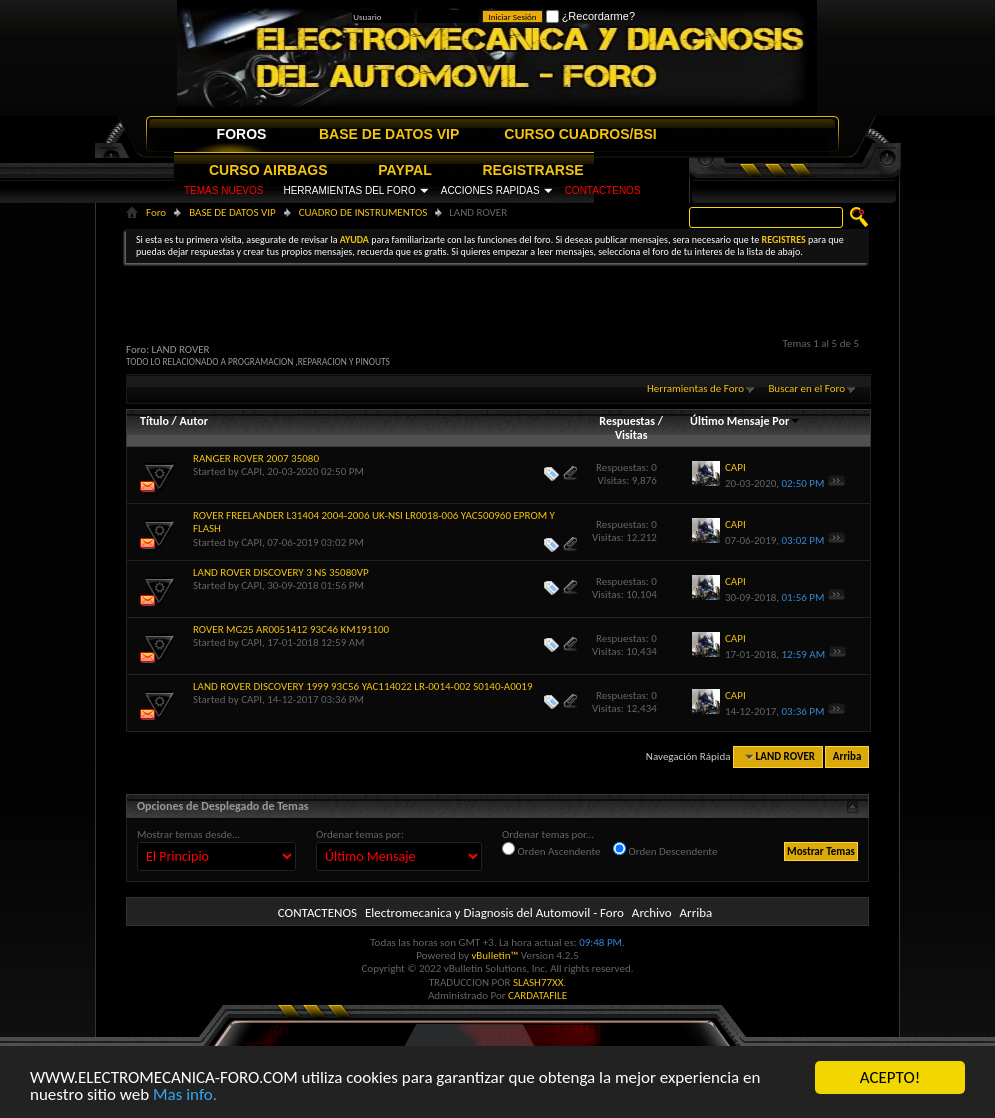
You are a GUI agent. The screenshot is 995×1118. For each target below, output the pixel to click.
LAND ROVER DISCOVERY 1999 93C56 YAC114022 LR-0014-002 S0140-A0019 (363, 686)
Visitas (631, 435)
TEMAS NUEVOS (223, 190)
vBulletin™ (494, 955)
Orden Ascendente (551, 850)
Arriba (847, 756)
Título (154, 421)
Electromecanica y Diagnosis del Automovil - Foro (494, 912)
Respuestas (627, 421)
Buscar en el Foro (806, 388)
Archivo (652, 912)
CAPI (251, 471)
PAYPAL (404, 170)
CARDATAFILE (537, 995)
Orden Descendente (665, 850)
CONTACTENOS (603, 190)
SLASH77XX (538, 982)
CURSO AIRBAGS (268, 170)
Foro (156, 212)
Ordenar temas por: (360, 834)
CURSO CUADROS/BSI (580, 134)
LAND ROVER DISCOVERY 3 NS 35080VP (281, 572)
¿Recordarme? (590, 16)
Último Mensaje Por (745, 421)
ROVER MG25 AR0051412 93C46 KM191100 (291, 629)
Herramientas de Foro (695, 388)
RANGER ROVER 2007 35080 (256, 458)
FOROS (242, 134)
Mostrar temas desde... (188, 834)
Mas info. (185, 1095)
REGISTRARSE (533, 170)
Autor (193, 421)
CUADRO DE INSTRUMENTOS (363, 212)
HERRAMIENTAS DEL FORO (349, 190)
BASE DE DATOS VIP (389, 134)
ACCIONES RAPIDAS (490, 190)
